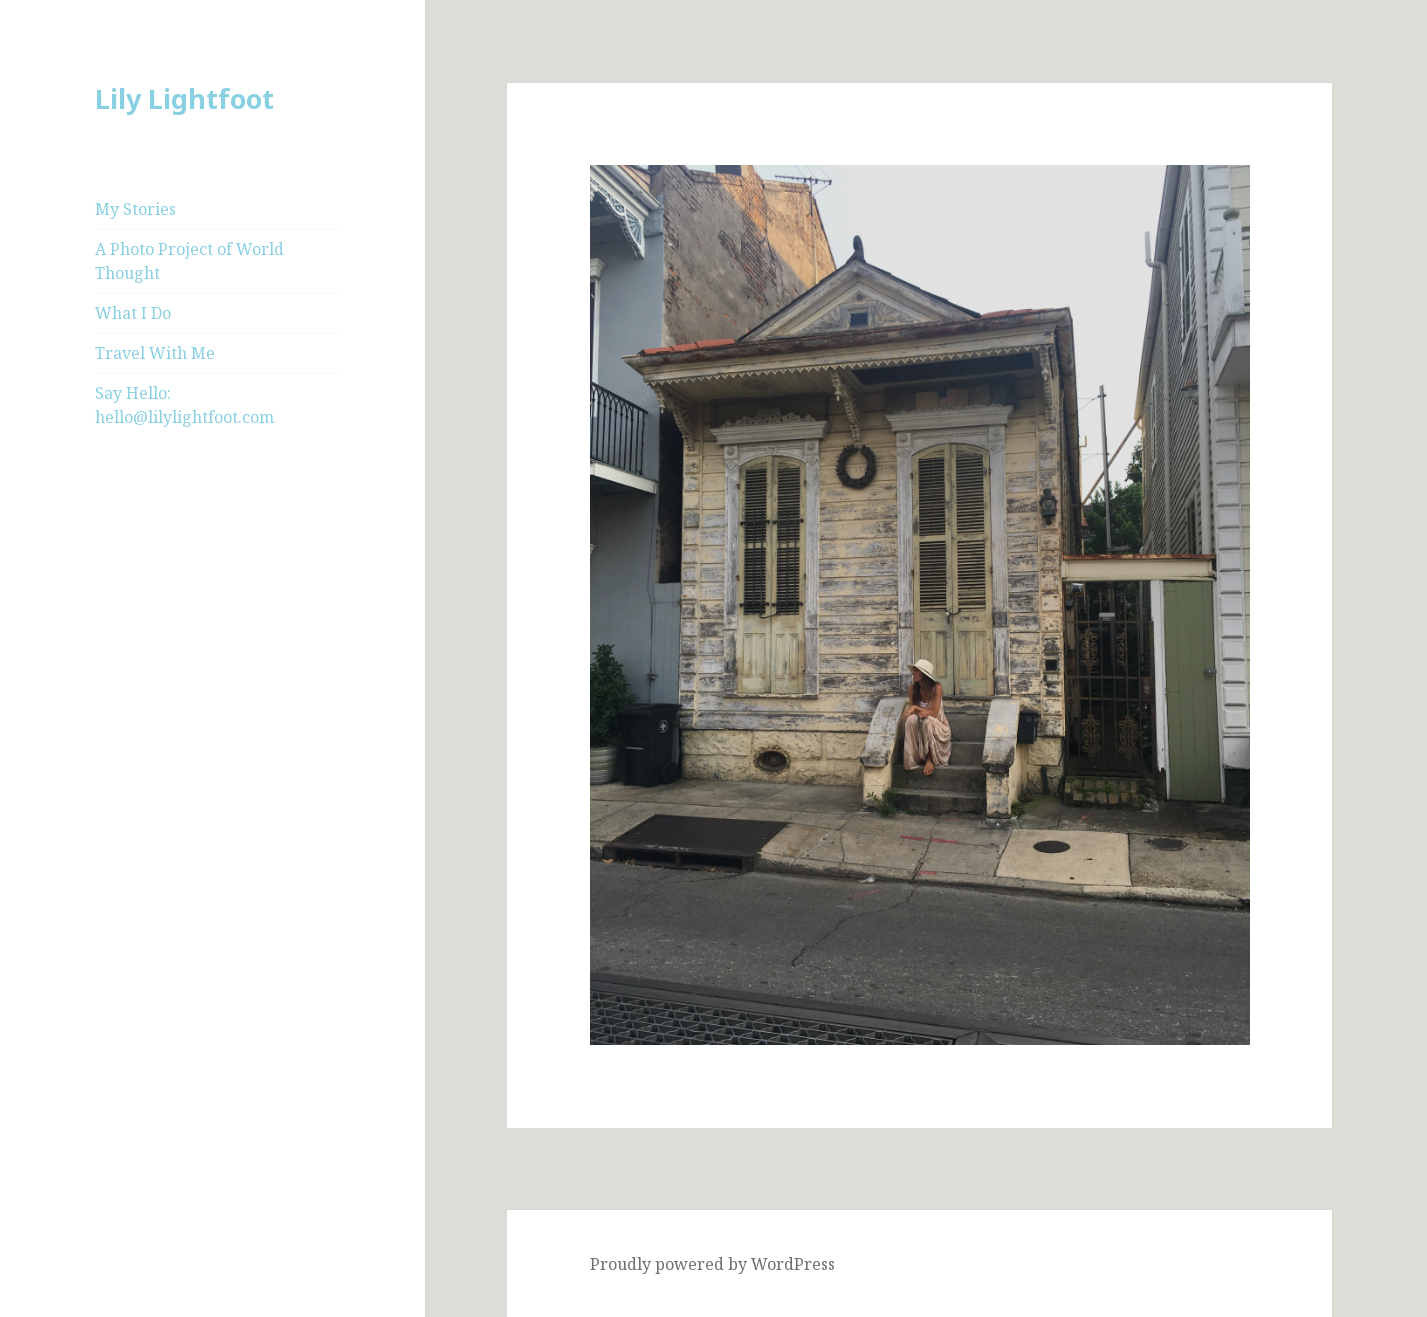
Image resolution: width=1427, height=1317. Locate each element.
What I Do (133, 313)
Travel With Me (155, 353)
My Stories (135, 209)
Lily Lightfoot (184, 98)
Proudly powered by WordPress (712, 1264)
